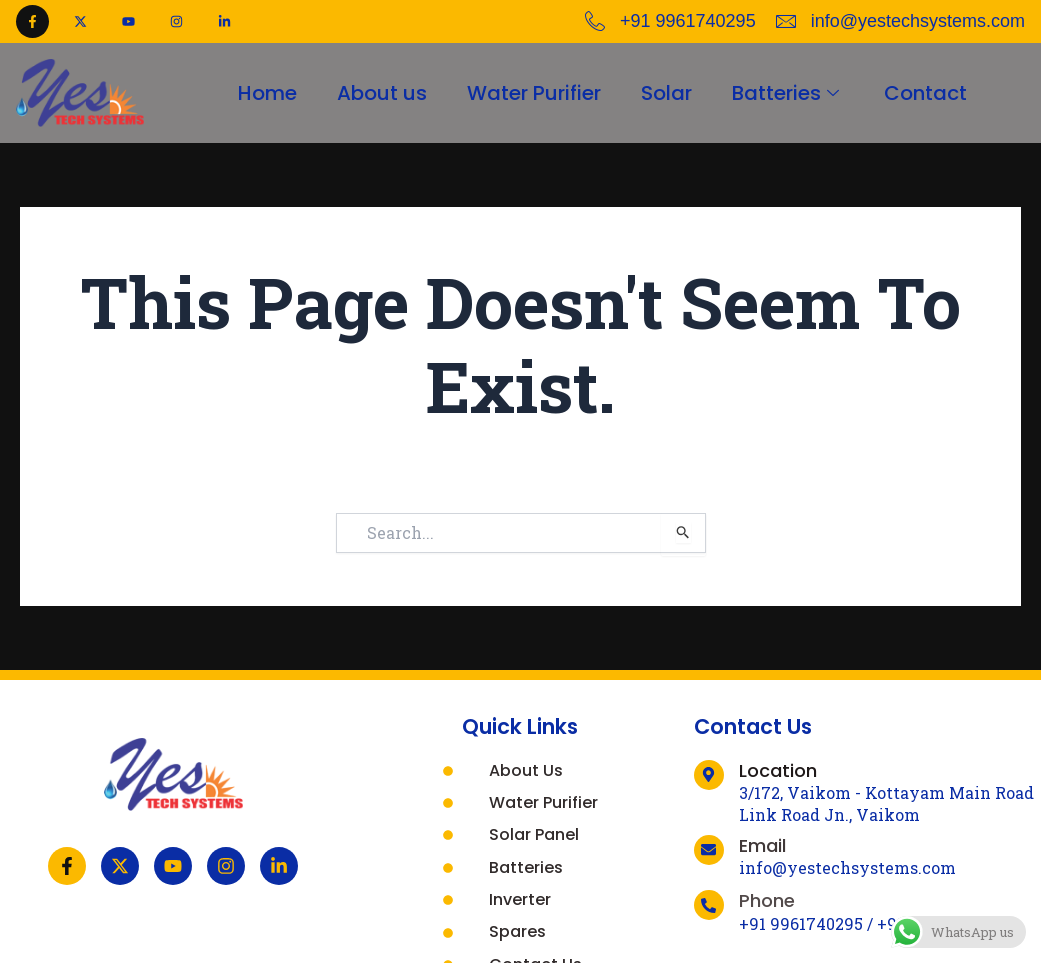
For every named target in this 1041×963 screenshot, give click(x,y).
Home (267, 93)
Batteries (788, 93)
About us (382, 93)
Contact (925, 93)
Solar (666, 93)
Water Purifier (534, 93)
